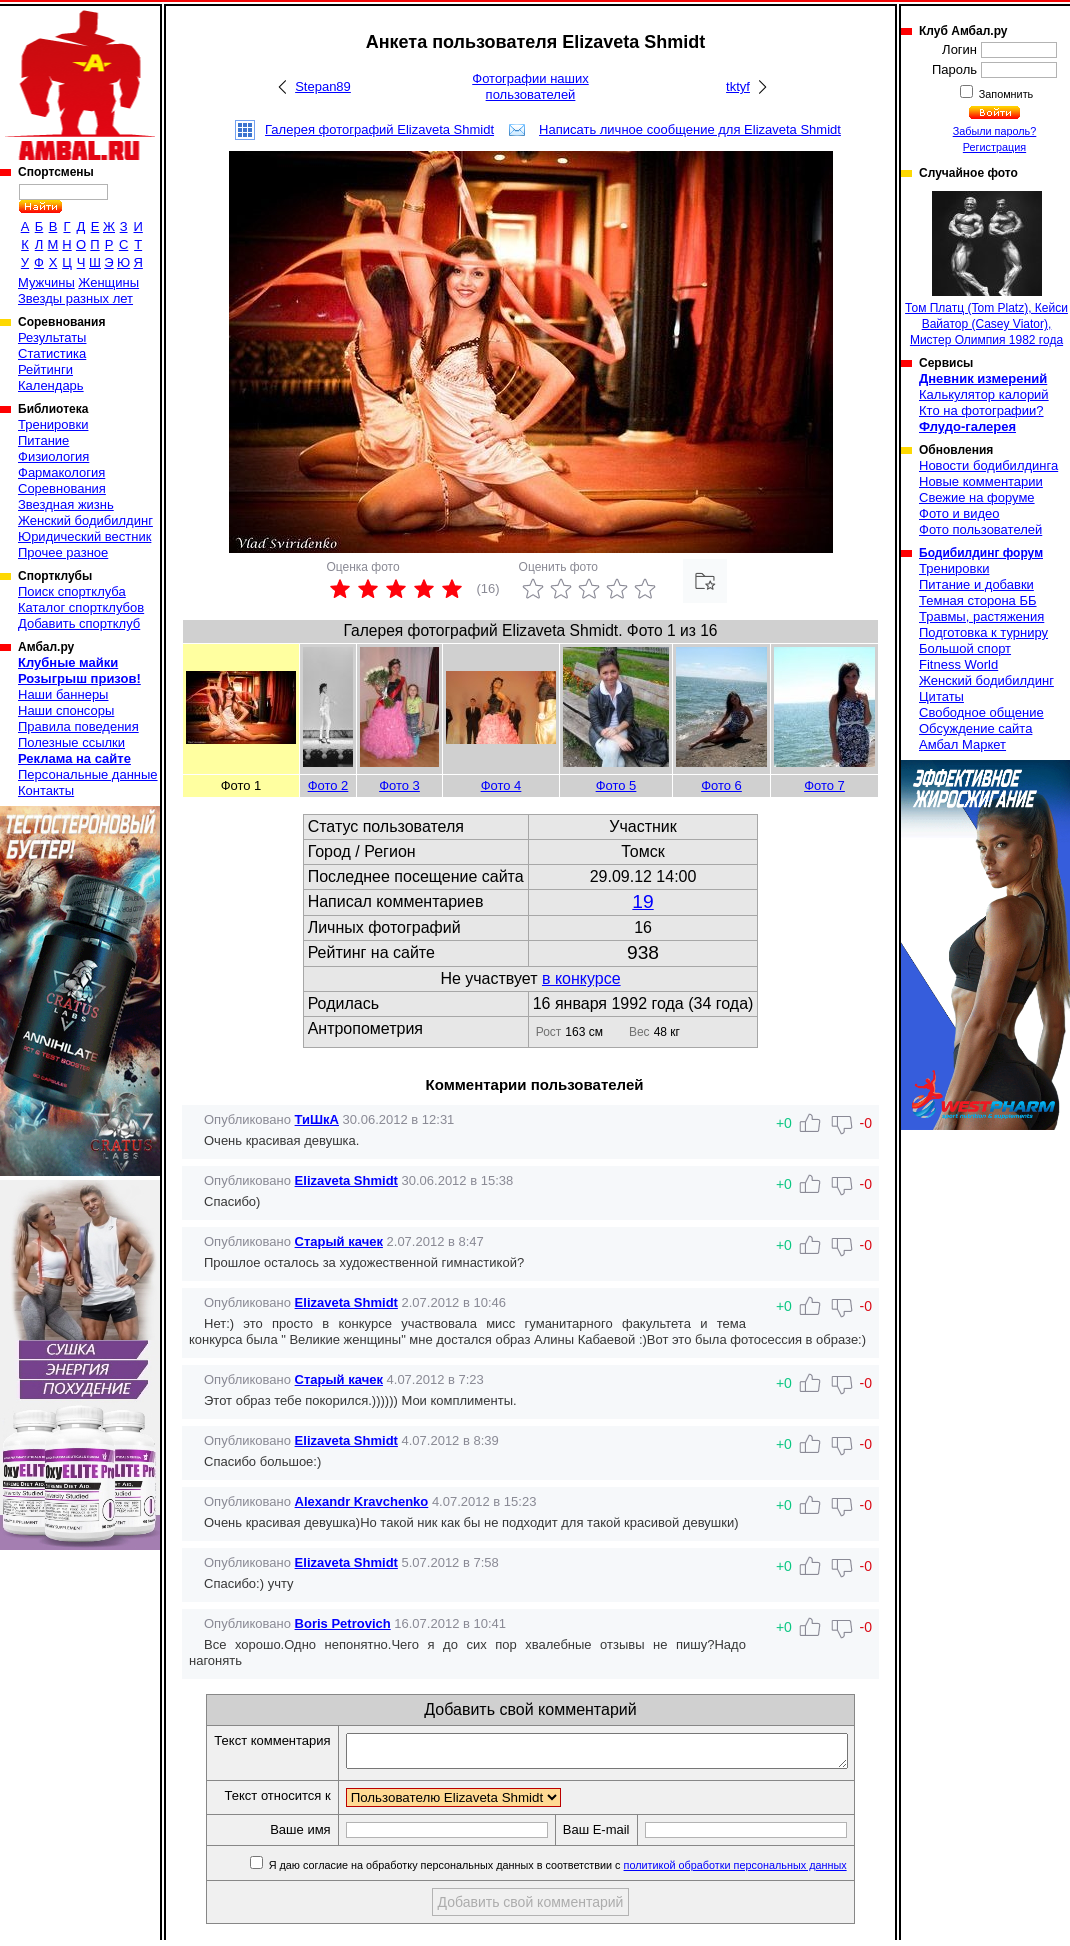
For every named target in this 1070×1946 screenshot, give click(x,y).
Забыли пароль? (995, 131)
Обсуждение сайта (975, 728)
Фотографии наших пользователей (530, 86)
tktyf (738, 86)
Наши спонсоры (66, 710)
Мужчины (46, 282)
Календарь (51, 385)
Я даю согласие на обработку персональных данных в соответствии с (580, 1871)
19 (642, 901)
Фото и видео (959, 513)
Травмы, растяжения (981, 616)
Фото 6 (721, 785)
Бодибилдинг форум (981, 553)
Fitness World (958, 664)
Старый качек (339, 1241)
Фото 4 (501, 785)
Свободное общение (981, 712)
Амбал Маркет (962, 744)
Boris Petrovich (343, 1623)
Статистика (52, 353)
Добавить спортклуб (79, 623)
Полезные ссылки (71, 742)
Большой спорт (965, 648)
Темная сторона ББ (978, 600)
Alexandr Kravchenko (362, 1501)
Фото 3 (399, 785)
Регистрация (994, 147)
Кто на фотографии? (981, 410)
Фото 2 (328, 785)
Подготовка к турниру (983, 632)
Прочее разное (63, 552)
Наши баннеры (63, 694)
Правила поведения (78, 726)
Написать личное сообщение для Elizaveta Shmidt (690, 129)
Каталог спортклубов (81, 607)
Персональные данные (88, 774)
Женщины (108, 282)
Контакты (46, 790)
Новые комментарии (981, 481)
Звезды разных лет (75, 298)
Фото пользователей (980, 529)
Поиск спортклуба (72, 591)
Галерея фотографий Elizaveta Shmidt (379, 129)
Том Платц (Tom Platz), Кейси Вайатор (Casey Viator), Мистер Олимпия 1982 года (986, 269)
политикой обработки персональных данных (759, 1871)
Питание (43, 440)
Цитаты (941, 696)
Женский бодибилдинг (85, 520)
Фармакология (61, 472)
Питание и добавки (976, 584)
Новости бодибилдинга (988, 465)
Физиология (53, 456)
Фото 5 (616, 785)
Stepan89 (323, 86)
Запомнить (1005, 94)
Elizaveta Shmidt (346, 1180)
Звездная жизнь (66, 504)
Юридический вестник (84, 536)
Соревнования (62, 488)
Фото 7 (824, 785)
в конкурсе (581, 978)
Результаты (52, 337)
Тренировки (53, 424)
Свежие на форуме (977, 497)
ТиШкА (317, 1119)
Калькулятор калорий (984, 394)
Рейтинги (45, 369)
